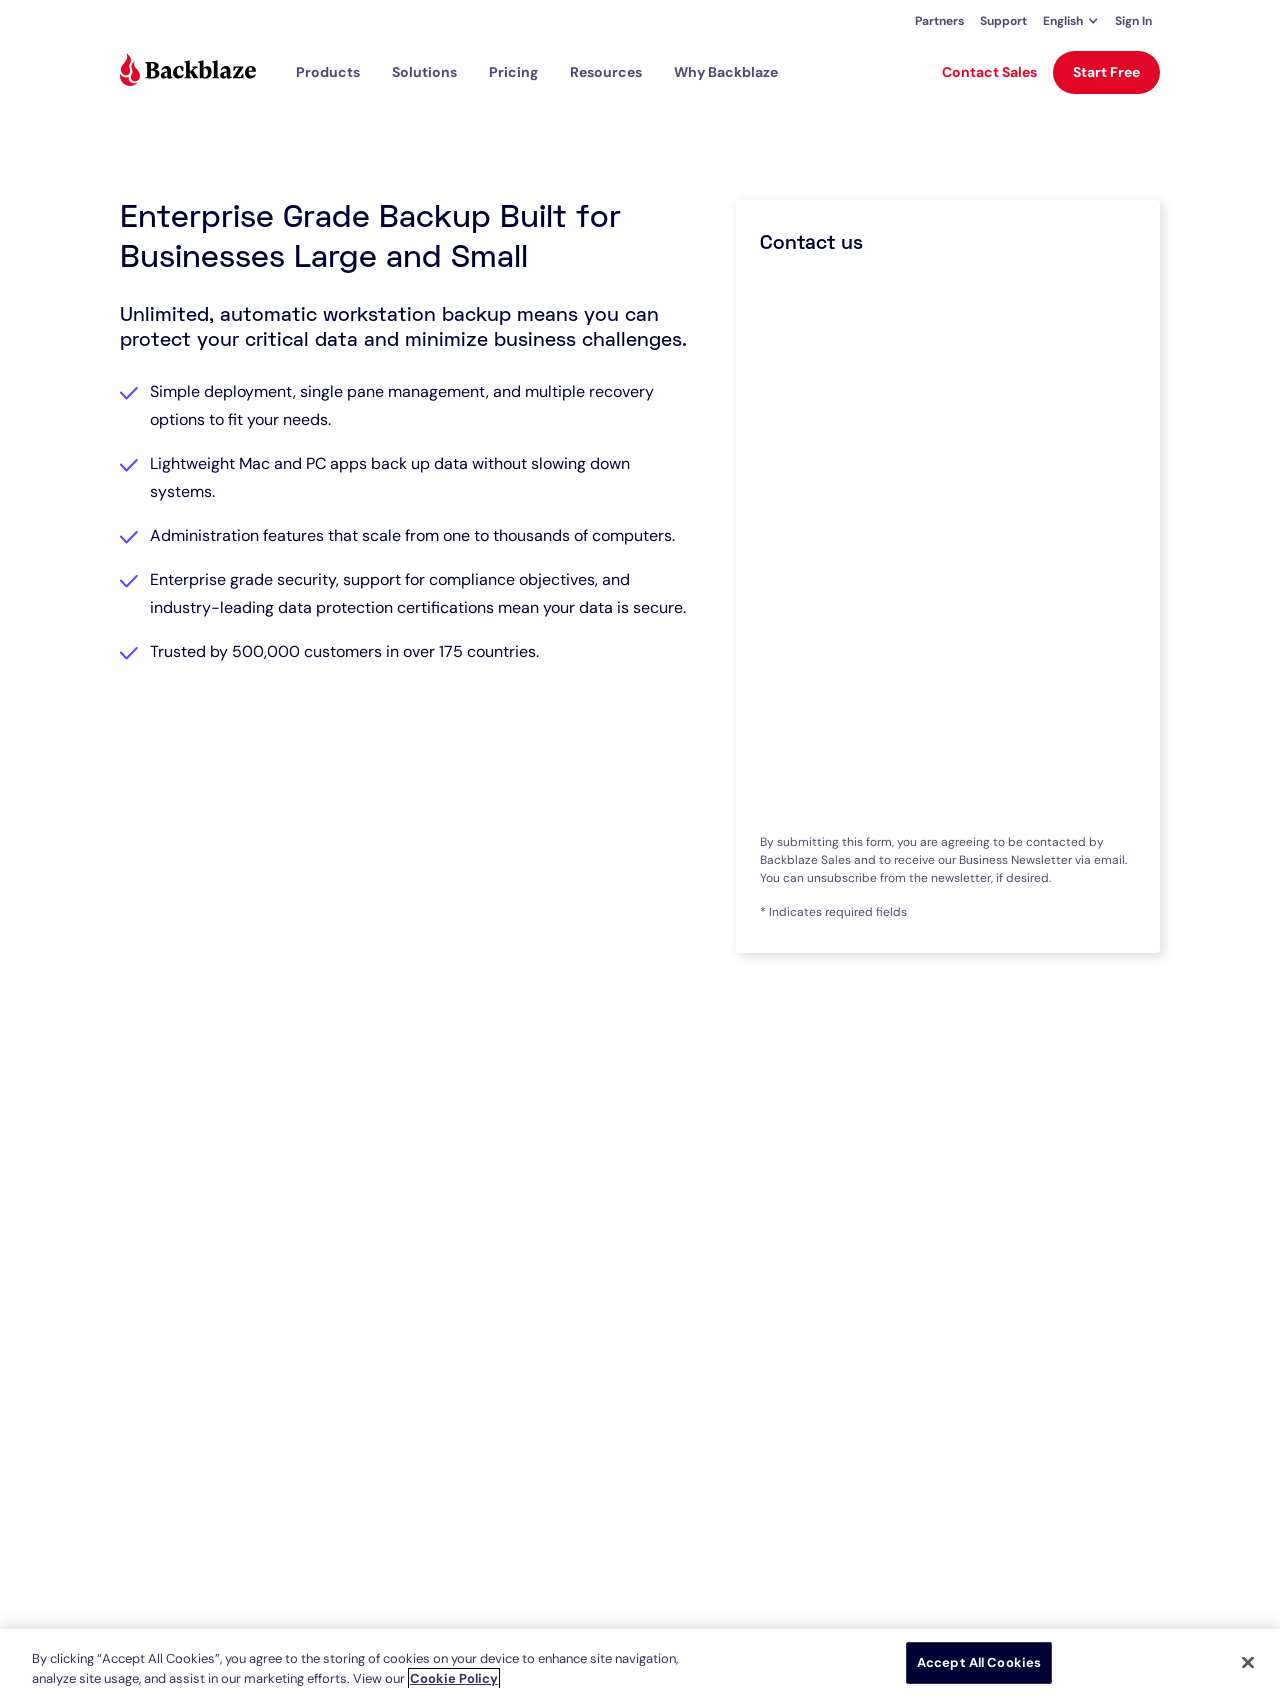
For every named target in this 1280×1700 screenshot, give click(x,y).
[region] (640, 1664)
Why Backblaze (726, 72)
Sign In (1133, 21)
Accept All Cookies (979, 1662)
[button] (1071, 21)
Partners (939, 21)
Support (1003, 21)
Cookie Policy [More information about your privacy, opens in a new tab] (454, 1678)
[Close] (1248, 1662)
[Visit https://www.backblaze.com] (188, 72)
